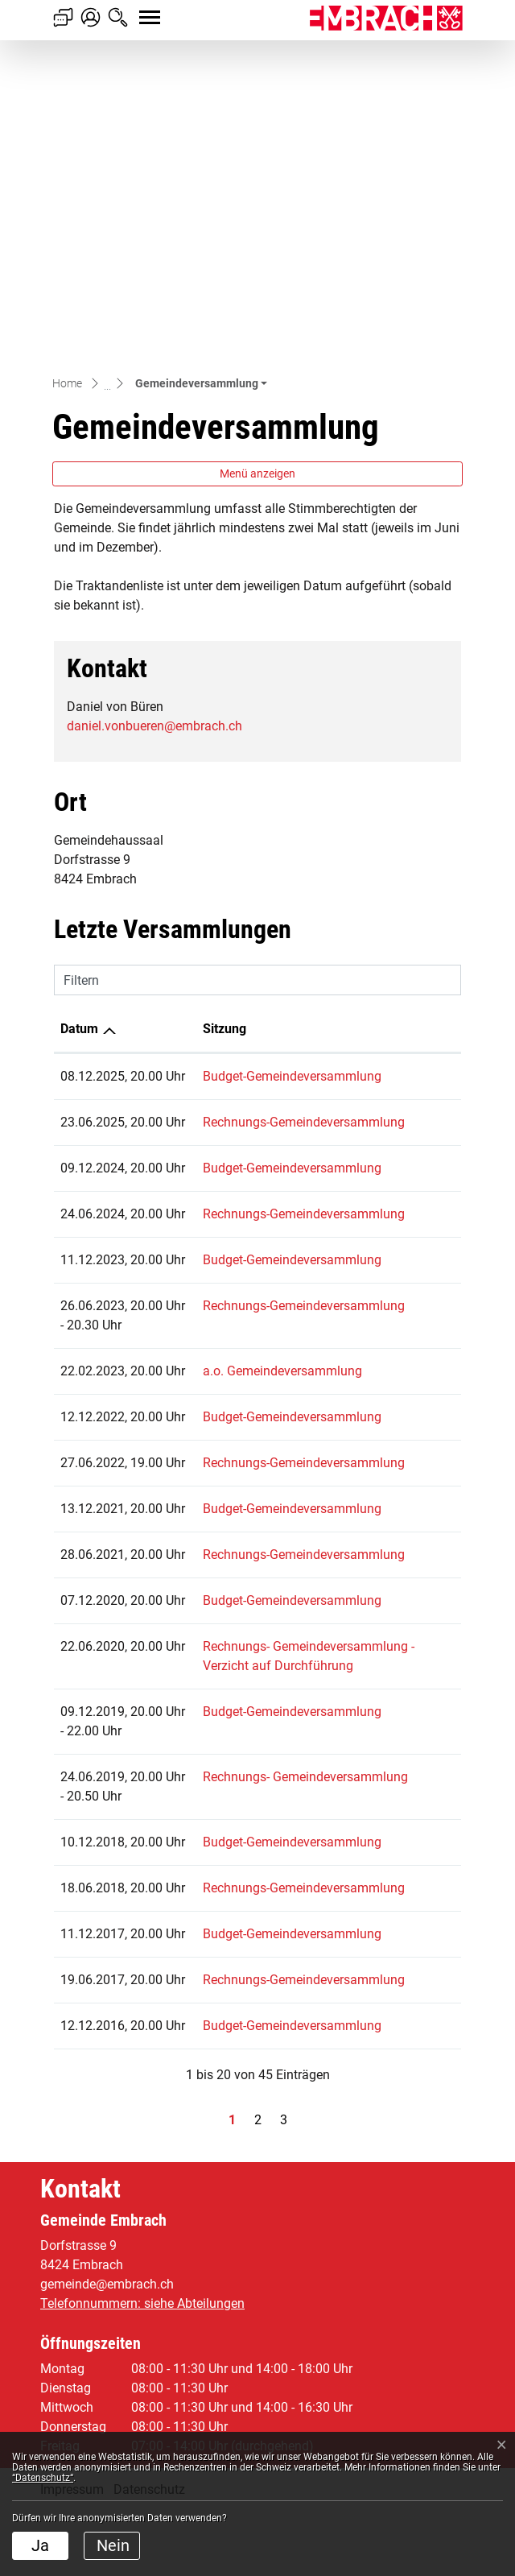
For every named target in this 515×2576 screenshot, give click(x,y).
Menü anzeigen (257, 170)
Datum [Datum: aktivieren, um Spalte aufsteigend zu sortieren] (79, 726)
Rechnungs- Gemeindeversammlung (265, 1725)
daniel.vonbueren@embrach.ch (154, 423)
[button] (201, 80)
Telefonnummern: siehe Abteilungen (142, 2367)
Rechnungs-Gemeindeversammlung (264, 838)
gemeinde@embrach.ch (107, 2348)
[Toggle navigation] (135, 9)
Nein (113, 2545)
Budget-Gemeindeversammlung (252, 773)
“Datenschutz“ (42, 2477)
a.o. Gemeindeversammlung (242, 1184)
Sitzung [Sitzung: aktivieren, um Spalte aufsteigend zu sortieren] (184, 726)
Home (67, 80)
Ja (40, 2545)
